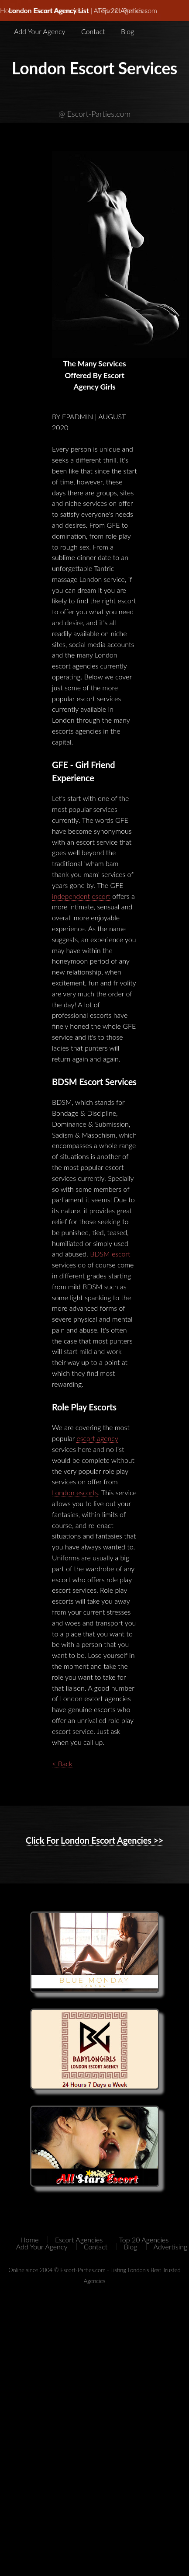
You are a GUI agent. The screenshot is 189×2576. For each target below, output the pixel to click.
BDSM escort (110, 1254)
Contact (93, 31)
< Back (62, 1763)
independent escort (81, 896)
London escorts (75, 1492)
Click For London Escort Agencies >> (95, 1840)
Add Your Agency (39, 31)
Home (30, 2239)
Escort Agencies (58, 10)
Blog (127, 31)
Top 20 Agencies (123, 10)
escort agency (97, 1438)
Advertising (171, 2246)
